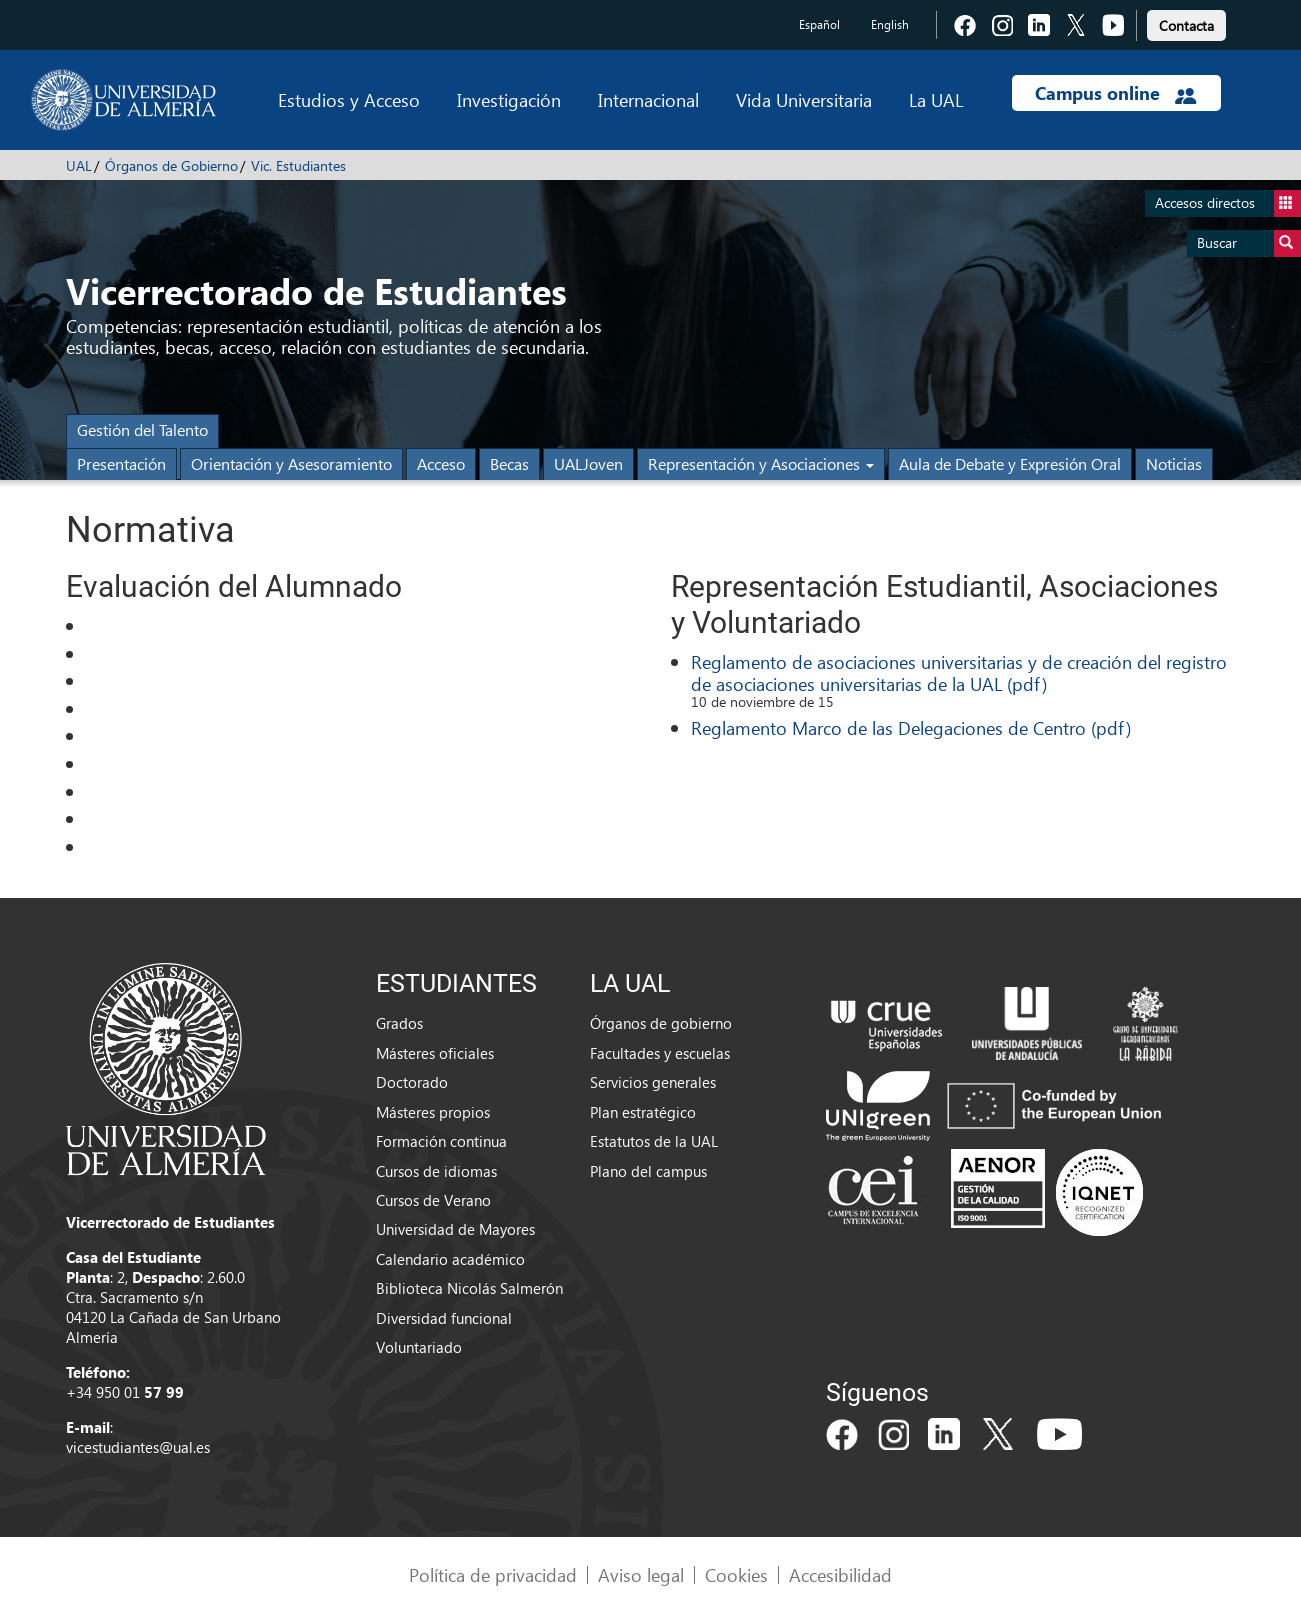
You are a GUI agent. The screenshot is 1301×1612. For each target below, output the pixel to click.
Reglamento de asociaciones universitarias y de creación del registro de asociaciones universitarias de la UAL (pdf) (959, 672)
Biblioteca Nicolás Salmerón (469, 1288)
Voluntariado (419, 1347)
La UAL (936, 99)
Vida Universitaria (804, 99)
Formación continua (441, 1141)
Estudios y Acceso (349, 99)
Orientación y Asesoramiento (291, 463)
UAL (79, 165)
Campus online (1115, 93)
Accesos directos (1228, 203)
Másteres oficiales (435, 1053)
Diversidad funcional (444, 1318)
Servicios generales (653, 1082)
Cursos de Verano (433, 1200)
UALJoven (588, 463)
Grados (399, 1023)
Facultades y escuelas (660, 1053)
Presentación (121, 463)
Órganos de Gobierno (171, 165)
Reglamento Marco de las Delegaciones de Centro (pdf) (911, 727)
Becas (509, 463)
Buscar (1249, 243)
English (890, 24)
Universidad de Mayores (455, 1229)
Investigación (509, 99)
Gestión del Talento (142, 429)
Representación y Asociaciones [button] (761, 463)
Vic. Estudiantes (298, 165)
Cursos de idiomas (436, 1171)
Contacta (1186, 25)
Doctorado (412, 1082)
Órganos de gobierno (661, 1023)
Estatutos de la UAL (654, 1141)
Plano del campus (648, 1171)
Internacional (648, 99)
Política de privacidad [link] (493, 1574)
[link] (1186, 22)
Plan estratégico (643, 1112)
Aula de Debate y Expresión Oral (1010, 463)
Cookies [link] (736, 1574)
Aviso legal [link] (641, 1574)
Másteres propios (433, 1112)
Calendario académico (450, 1259)
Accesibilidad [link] (840, 1574)
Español (819, 24)
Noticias (1174, 463)
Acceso (441, 463)
